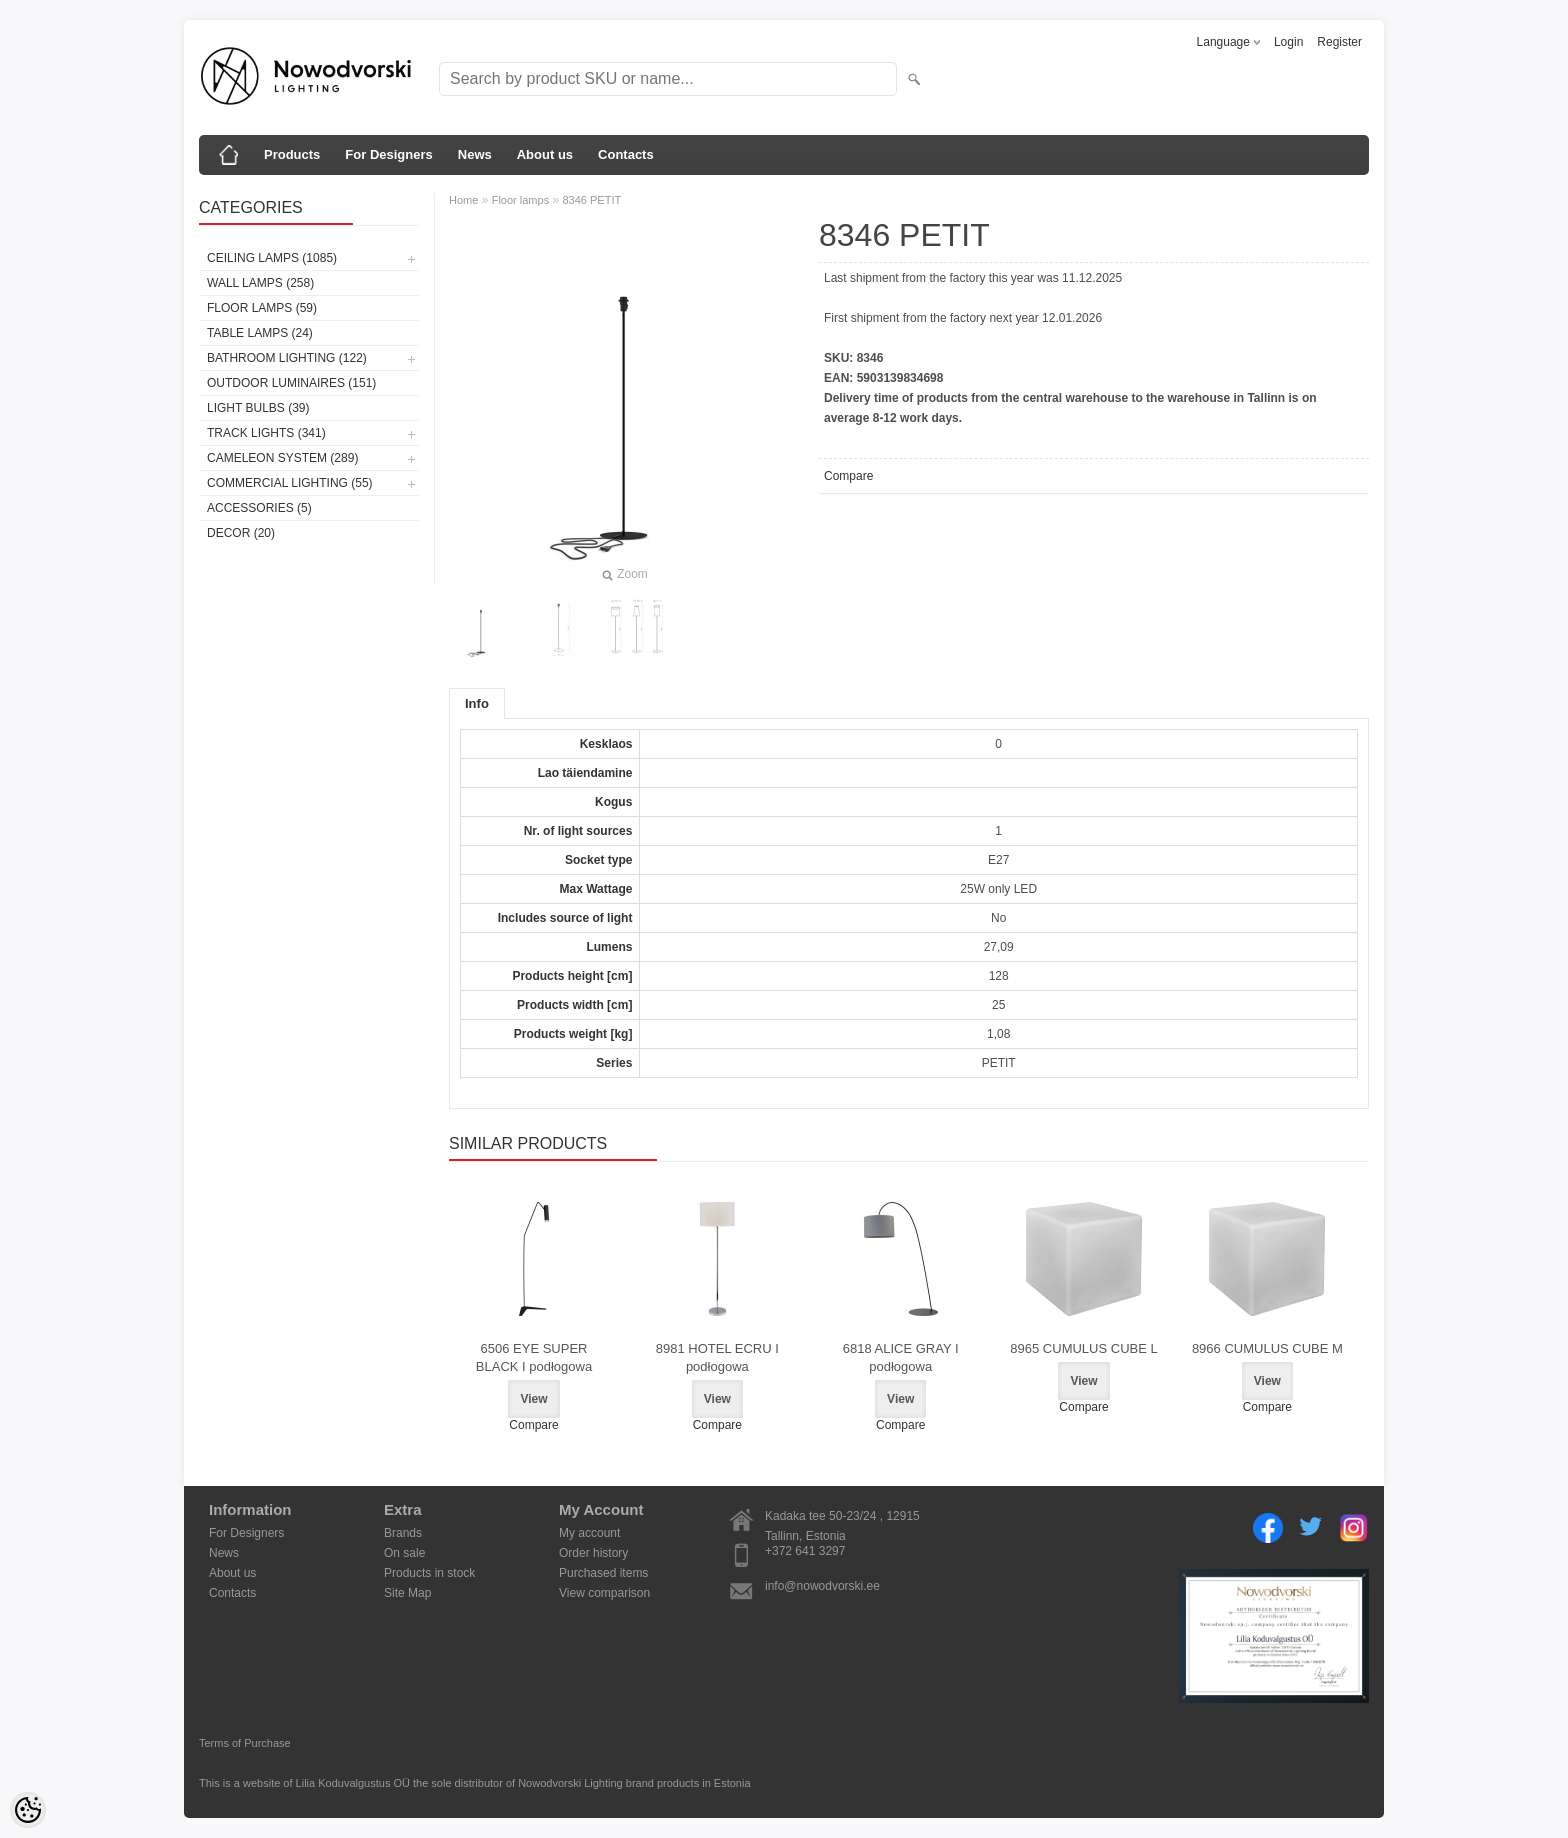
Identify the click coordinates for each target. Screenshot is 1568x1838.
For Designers (388, 154)
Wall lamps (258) (260, 283)
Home (463, 200)
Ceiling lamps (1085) (272, 258)
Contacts (626, 154)
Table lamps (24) (260, 333)
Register (1339, 42)
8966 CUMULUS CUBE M (1267, 1348)
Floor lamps (520, 200)
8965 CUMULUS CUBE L (1083, 1348)
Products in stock (429, 1573)
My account (589, 1533)
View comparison (604, 1593)
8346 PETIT (592, 200)
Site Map (407, 1593)
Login (1288, 42)
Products (292, 154)
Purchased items (603, 1573)
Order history (593, 1553)
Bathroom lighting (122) (287, 358)
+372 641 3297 (805, 1551)
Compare (848, 476)
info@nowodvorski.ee (822, 1586)
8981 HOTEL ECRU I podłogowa (717, 1357)
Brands (403, 1533)
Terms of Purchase (245, 1743)
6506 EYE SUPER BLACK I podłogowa (534, 1357)
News (475, 154)
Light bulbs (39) (258, 408)
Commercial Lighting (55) (290, 483)
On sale (404, 1553)
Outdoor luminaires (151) (291, 383)
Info (477, 703)
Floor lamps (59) (262, 308)
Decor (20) (241, 533)
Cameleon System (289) (282, 458)
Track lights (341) (266, 433)
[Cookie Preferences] (28, 1810)
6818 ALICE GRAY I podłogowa (901, 1357)
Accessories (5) (259, 508)
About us (545, 154)
